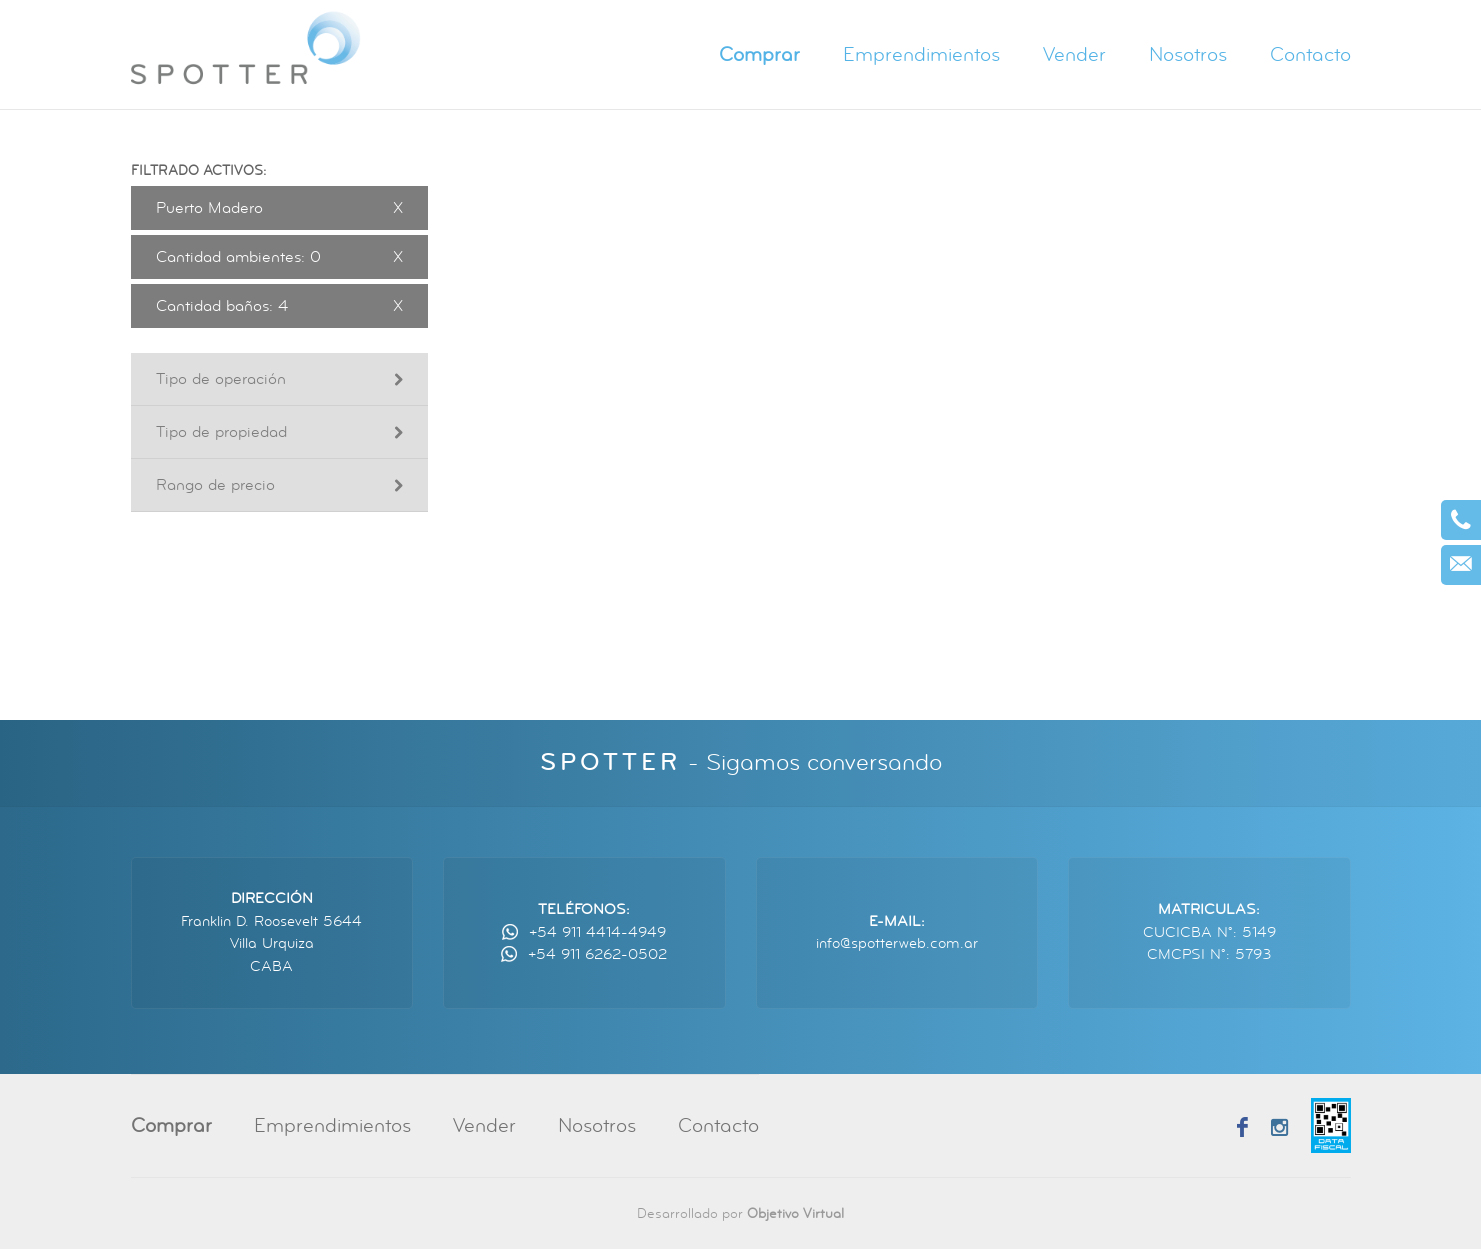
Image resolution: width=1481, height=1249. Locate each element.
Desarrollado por (740, 1213)
